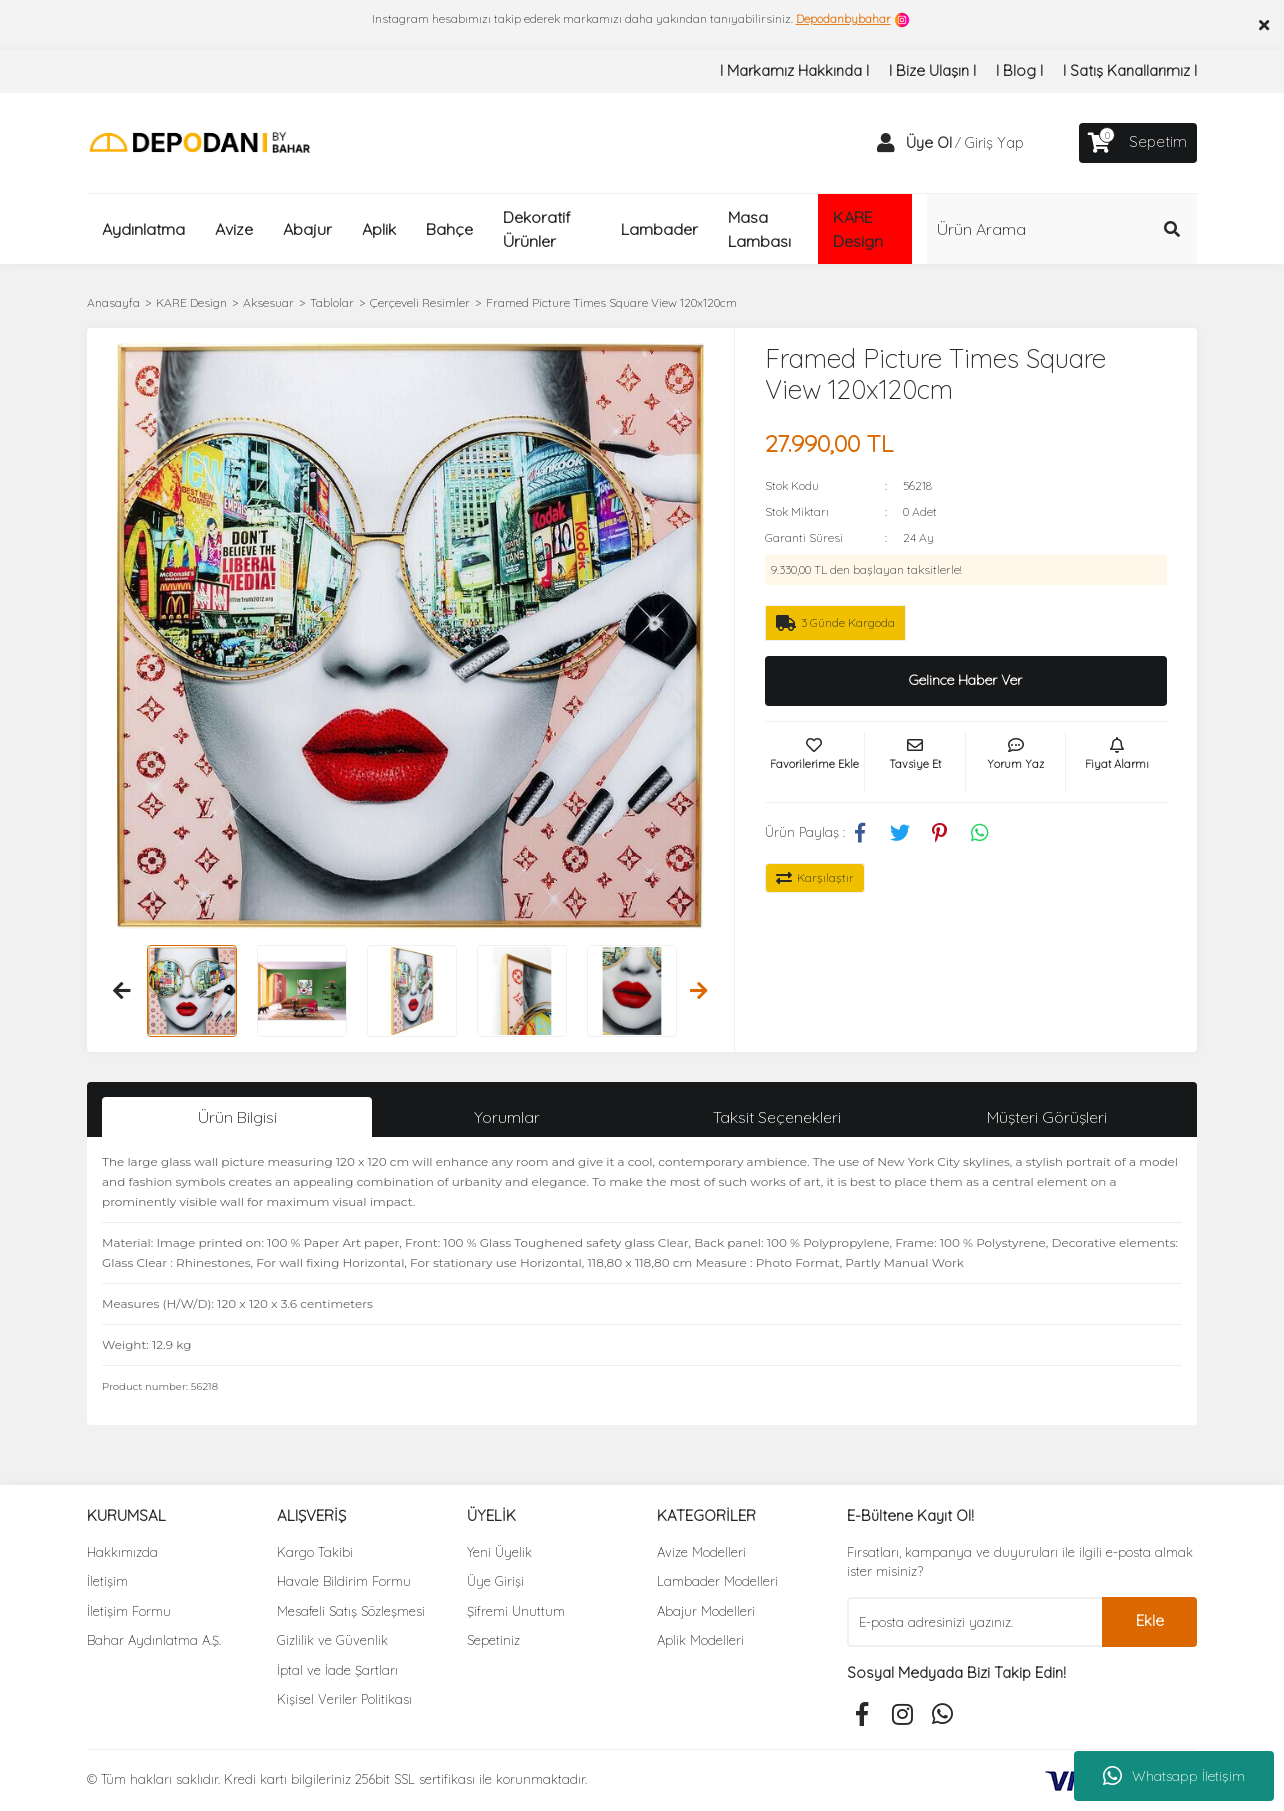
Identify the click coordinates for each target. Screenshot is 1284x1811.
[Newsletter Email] (974, 1622)
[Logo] (199, 141)
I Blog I (1019, 70)
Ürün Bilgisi (237, 1117)
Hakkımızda (122, 1552)
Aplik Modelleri (700, 1640)
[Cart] (1138, 143)
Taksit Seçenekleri (777, 1117)
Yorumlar (507, 1117)
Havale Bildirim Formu (344, 1581)
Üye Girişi (495, 1581)
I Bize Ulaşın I (932, 70)
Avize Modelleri (701, 1552)
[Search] (1062, 229)
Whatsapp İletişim (1174, 1776)
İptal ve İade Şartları (337, 1670)
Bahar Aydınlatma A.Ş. (154, 1640)
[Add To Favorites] (815, 762)
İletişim (107, 1581)
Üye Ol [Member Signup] (929, 142)
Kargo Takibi (315, 1552)
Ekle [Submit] (1150, 1620)
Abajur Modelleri (706, 1611)
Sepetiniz (493, 1640)
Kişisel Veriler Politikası (344, 1699)
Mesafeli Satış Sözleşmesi (351, 1611)
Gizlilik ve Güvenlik (332, 1640)
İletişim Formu (129, 1611)
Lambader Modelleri (717, 1581)
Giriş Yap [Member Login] (994, 142)
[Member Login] (886, 143)
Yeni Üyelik (499, 1552)
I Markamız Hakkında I (794, 70)
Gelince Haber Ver (965, 680)
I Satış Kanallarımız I (1130, 70)
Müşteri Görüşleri (1047, 1117)
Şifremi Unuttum (516, 1611)
